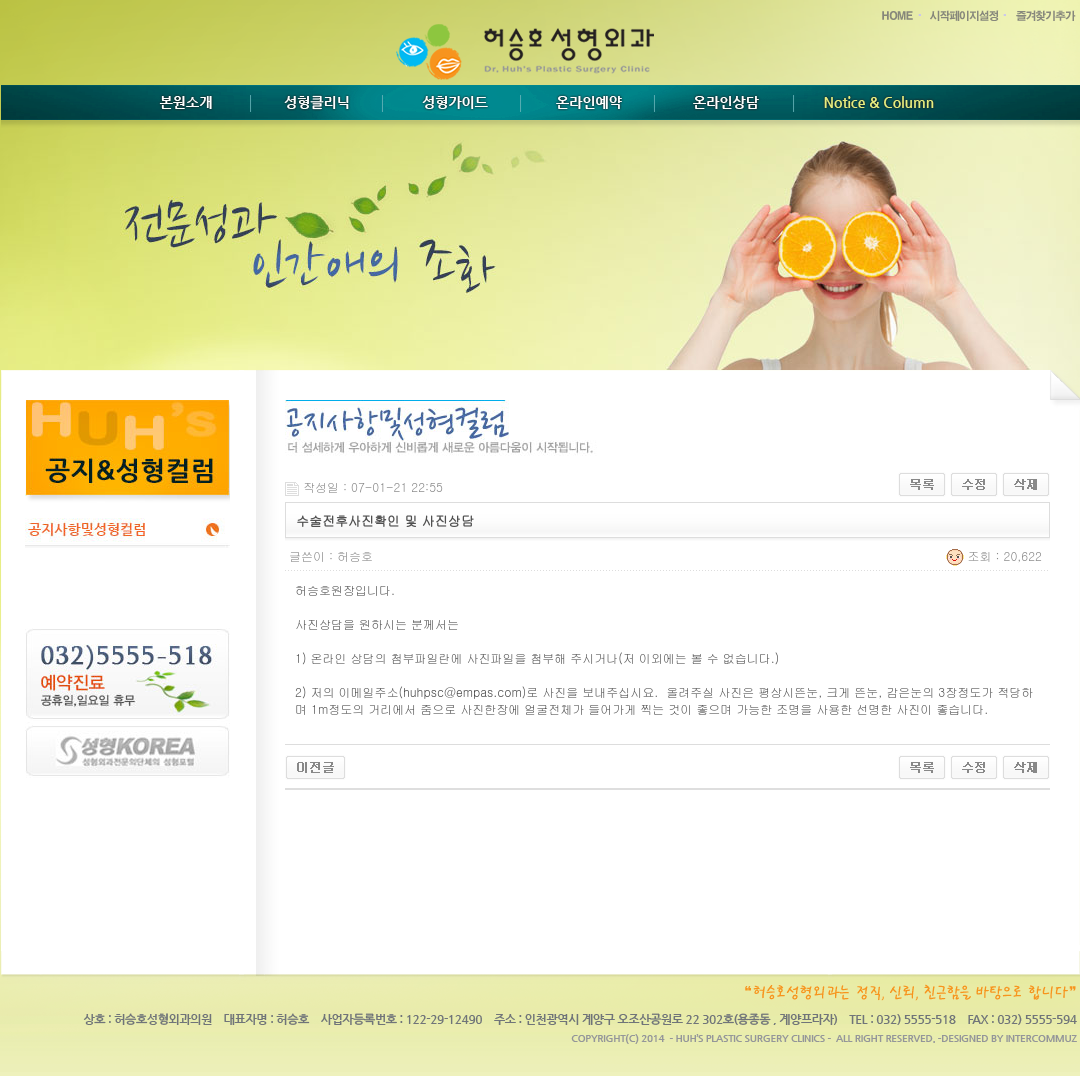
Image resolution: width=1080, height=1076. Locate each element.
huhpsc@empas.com (462, 691)
